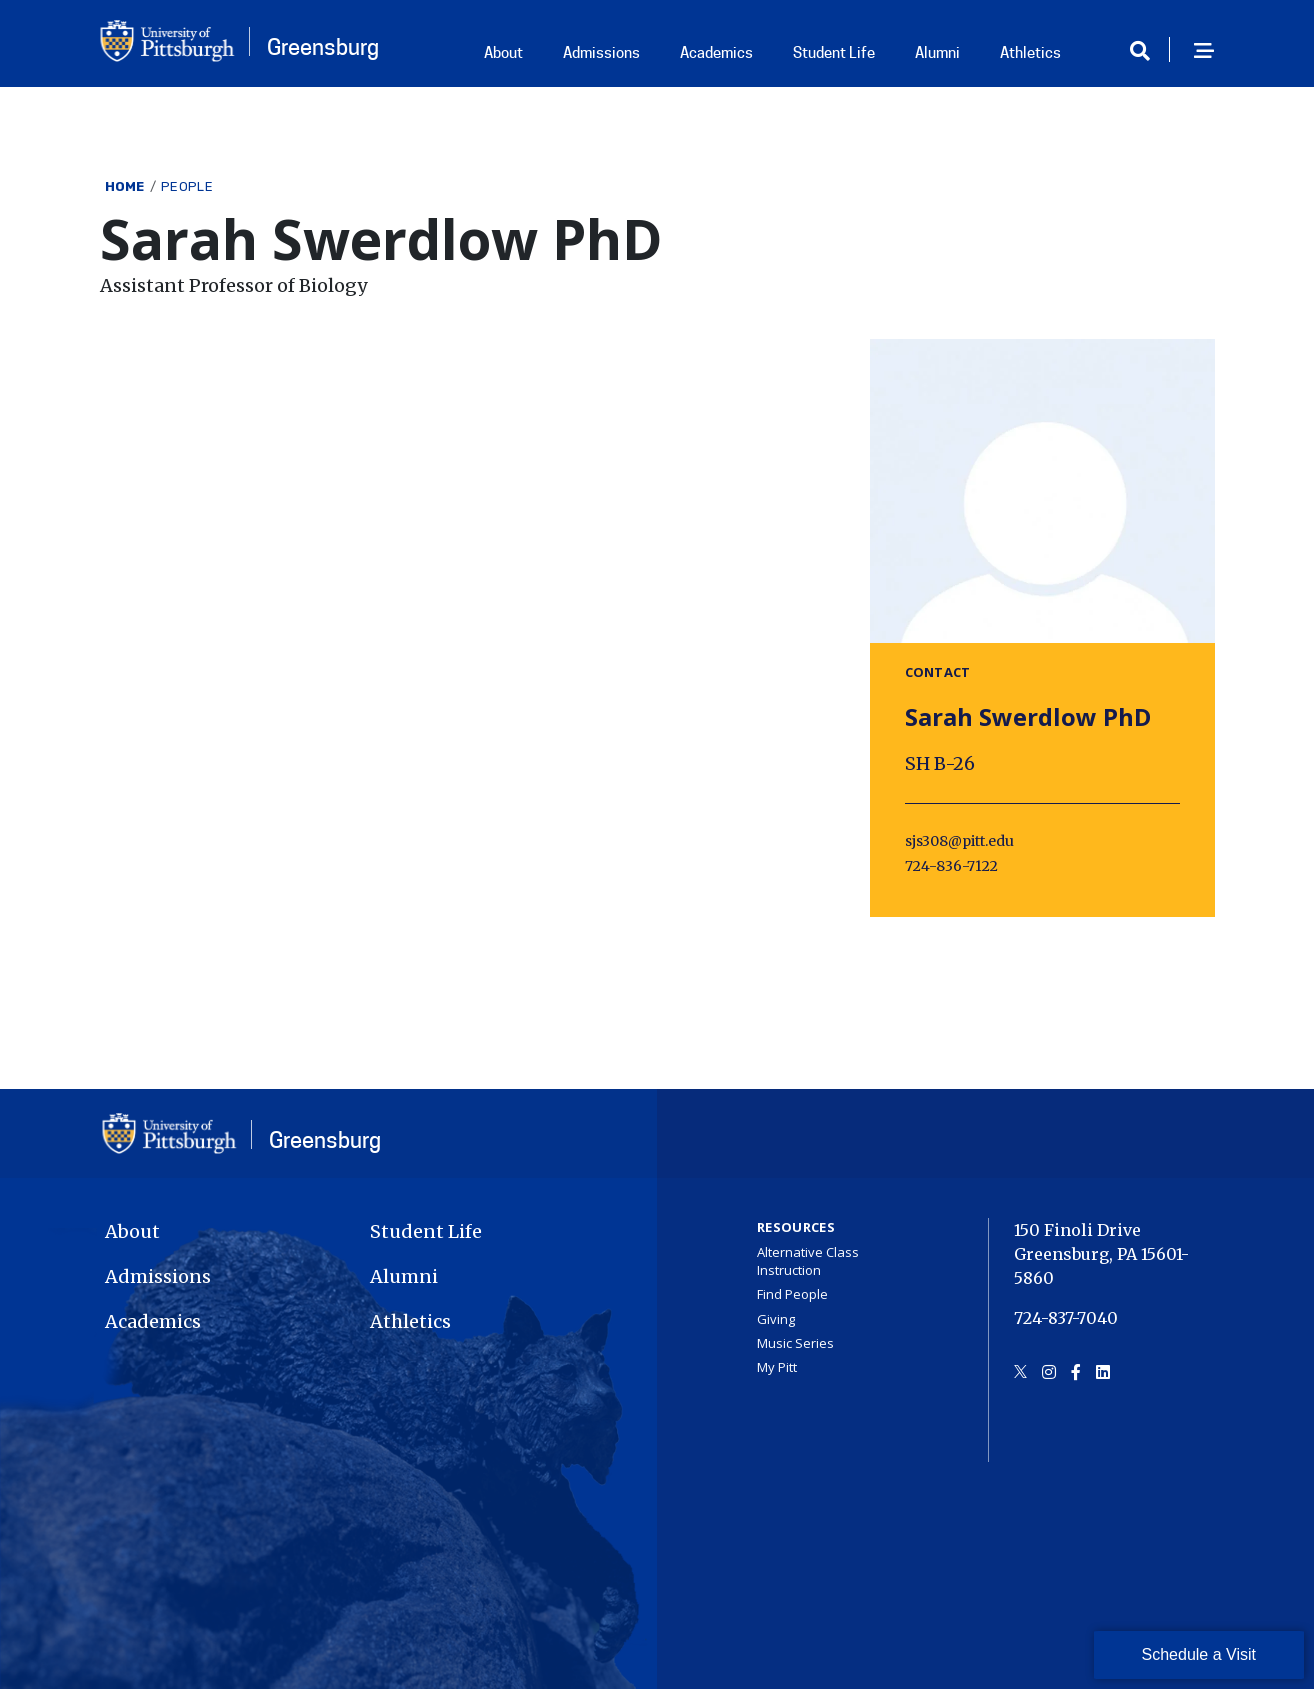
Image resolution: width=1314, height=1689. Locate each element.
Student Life (834, 53)
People (187, 186)
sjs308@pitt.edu (959, 841)
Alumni (937, 53)
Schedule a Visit (1199, 1654)
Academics (716, 53)
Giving (776, 1319)
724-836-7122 (951, 866)
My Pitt (777, 1367)
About (503, 53)
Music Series (795, 1343)
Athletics (1030, 53)
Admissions (601, 53)
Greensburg (323, 47)
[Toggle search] (1147, 51)
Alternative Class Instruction (808, 1261)
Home (125, 186)
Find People (792, 1294)
